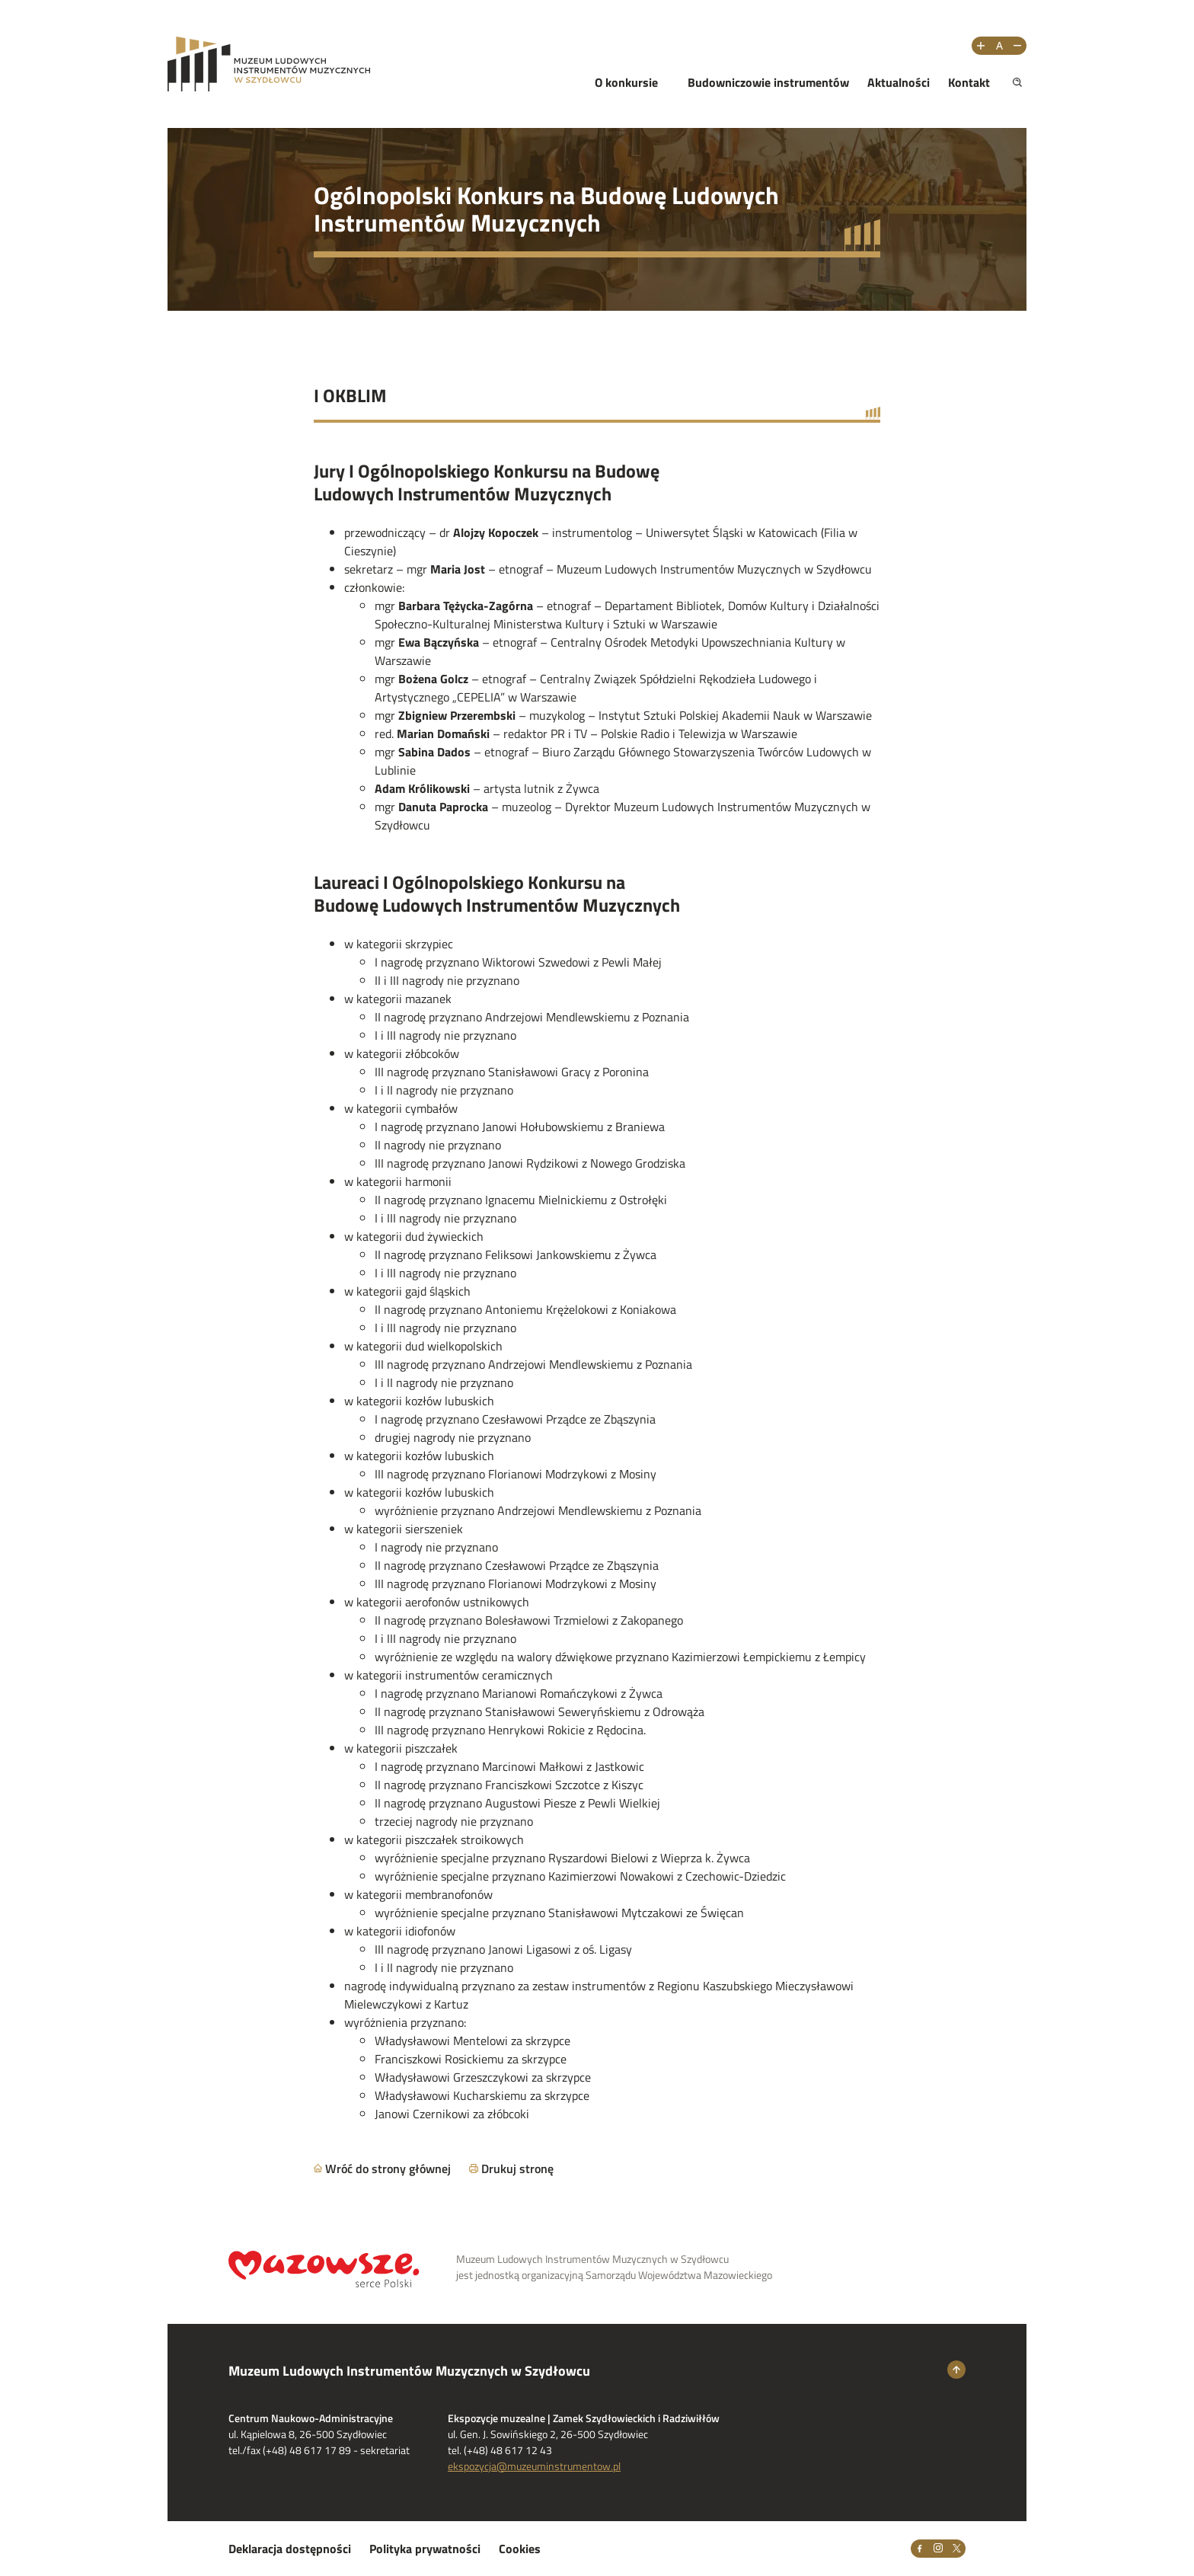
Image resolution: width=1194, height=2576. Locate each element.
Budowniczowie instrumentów (768, 82)
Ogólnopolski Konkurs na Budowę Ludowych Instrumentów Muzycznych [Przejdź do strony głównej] (546, 209)
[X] (956, 2548)
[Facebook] (920, 2548)
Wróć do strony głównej (388, 2168)
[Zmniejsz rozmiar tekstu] (1017, 46)
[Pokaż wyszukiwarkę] (1017, 82)
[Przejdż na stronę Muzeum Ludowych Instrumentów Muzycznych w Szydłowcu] (269, 64)
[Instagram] (938, 2548)
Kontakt (969, 82)
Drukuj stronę (517, 2168)
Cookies (520, 2548)
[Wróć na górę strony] (956, 2369)
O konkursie (626, 82)
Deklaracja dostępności (289, 2548)
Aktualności (898, 82)
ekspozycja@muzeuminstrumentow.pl (534, 2466)
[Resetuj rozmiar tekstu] (999, 46)
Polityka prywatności (424, 2548)
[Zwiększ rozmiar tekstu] (981, 46)
